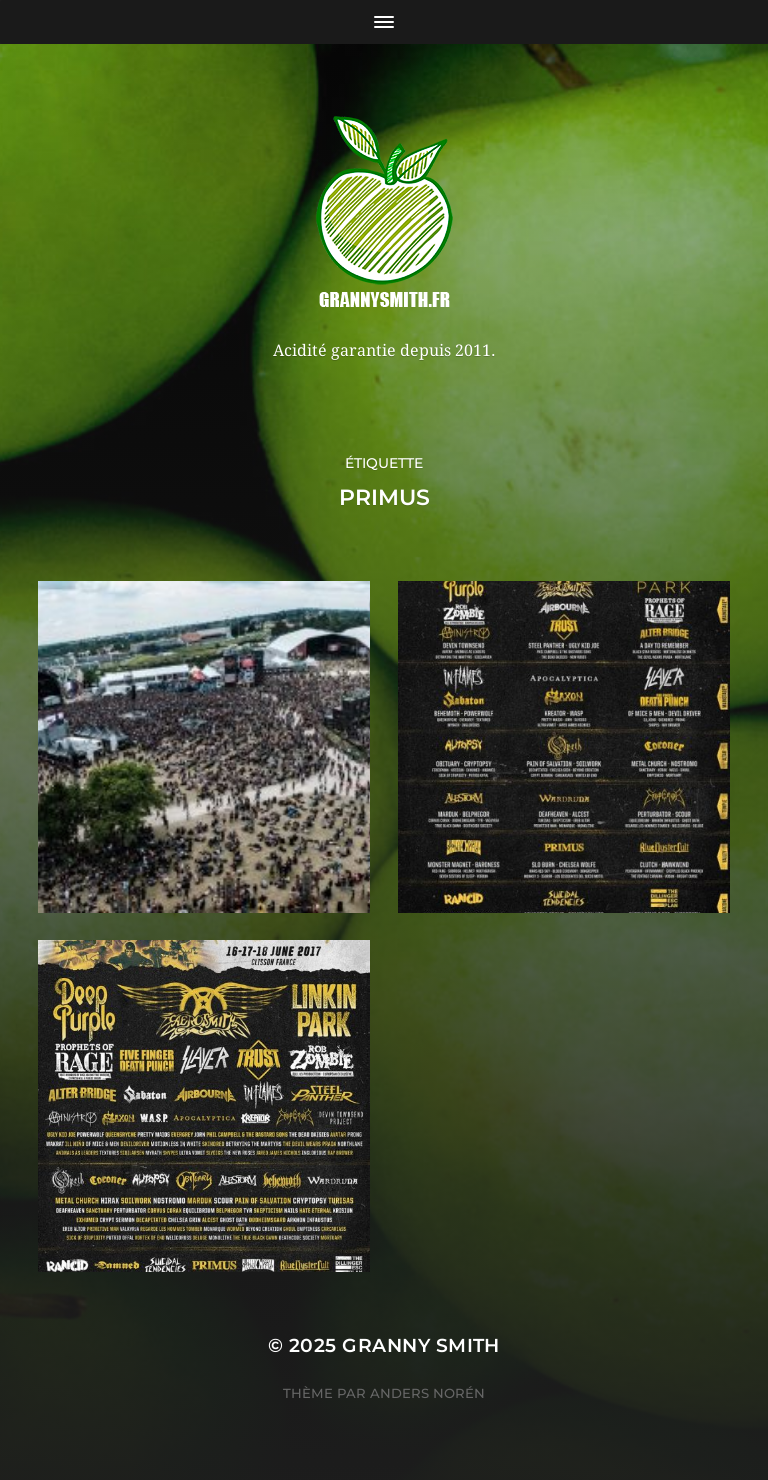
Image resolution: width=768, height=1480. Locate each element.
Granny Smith (421, 1345)
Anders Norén (427, 1393)
